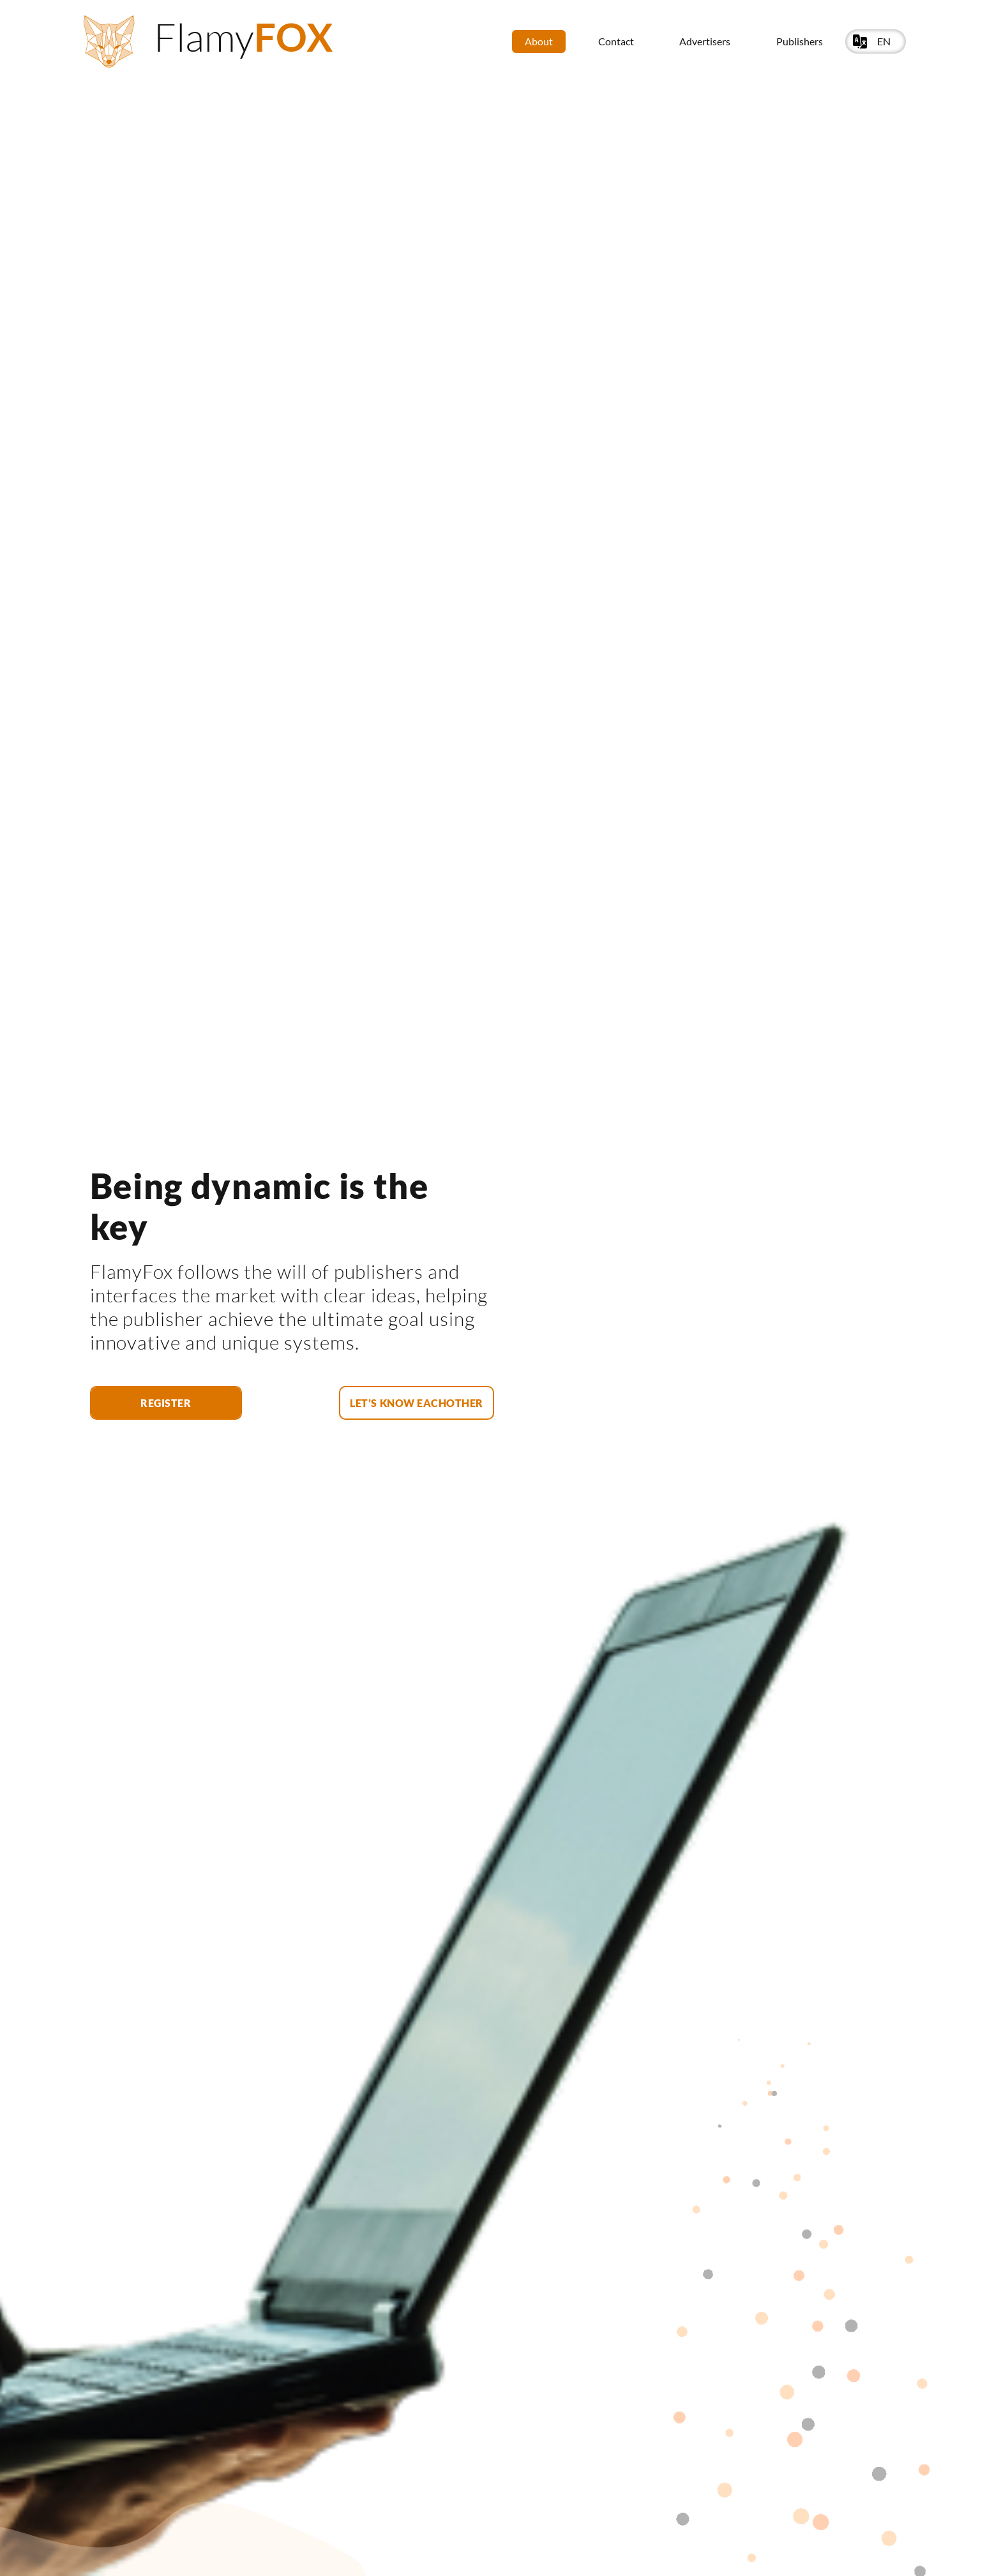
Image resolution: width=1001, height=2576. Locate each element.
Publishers (799, 41)
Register (165, 1403)
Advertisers (704, 41)
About (539, 41)
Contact (616, 41)
